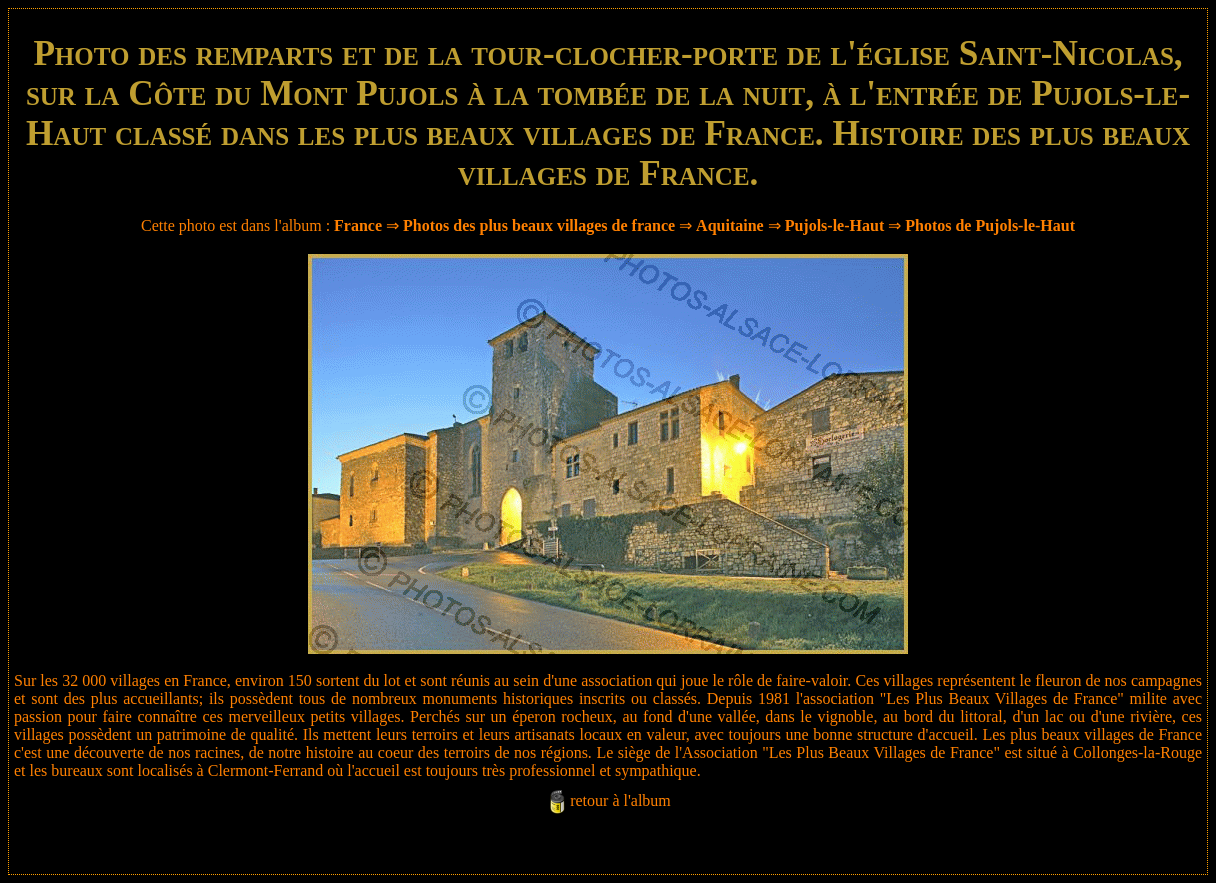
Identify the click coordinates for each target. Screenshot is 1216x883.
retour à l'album (620, 800)
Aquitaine (730, 225)
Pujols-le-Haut (835, 225)
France (358, 225)
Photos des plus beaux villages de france (539, 225)
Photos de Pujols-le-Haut (990, 225)
